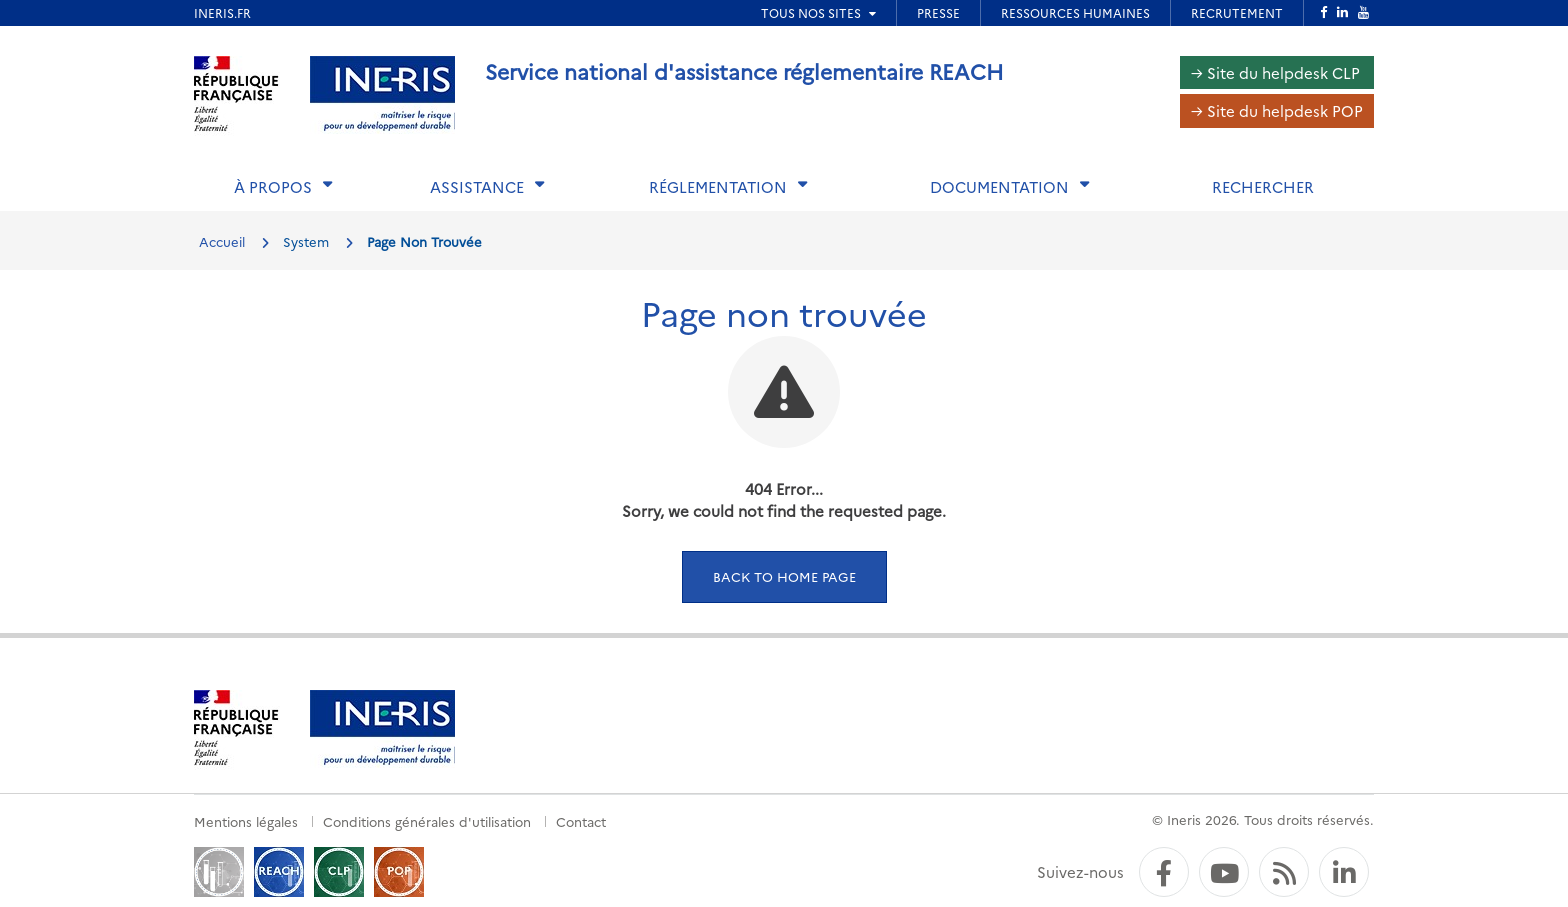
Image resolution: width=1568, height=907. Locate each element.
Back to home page (784, 576)
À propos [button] (273, 186)
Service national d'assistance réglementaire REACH (744, 70)
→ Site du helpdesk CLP (1275, 72)
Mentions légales (246, 821)
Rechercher (1263, 186)
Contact (581, 821)
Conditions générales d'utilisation (427, 821)
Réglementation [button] (718, 186)
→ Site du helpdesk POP (1277, 110)
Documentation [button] (999, 186)
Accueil (222, 241)
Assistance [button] (477, 186)
